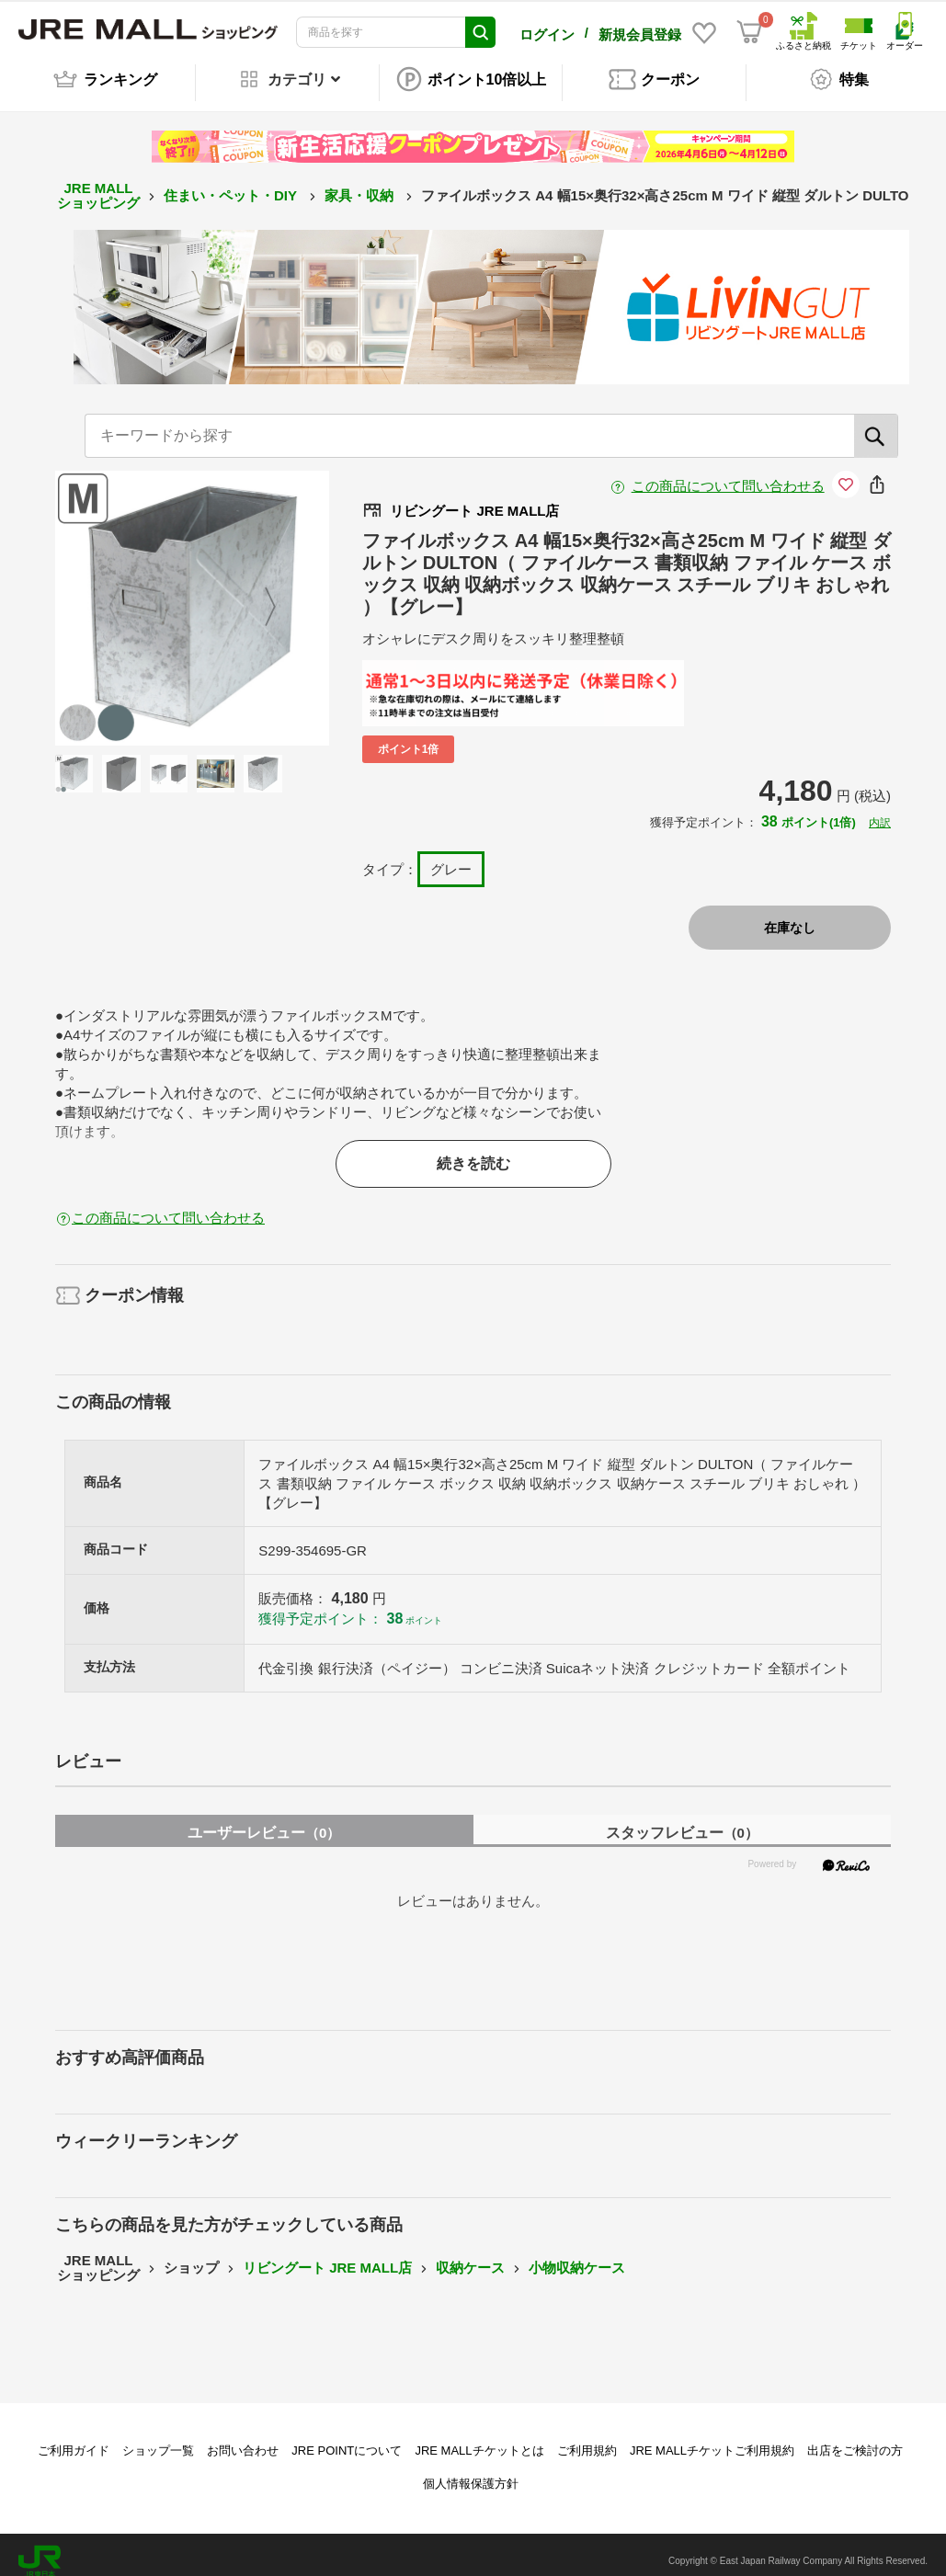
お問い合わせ (243, 2438)
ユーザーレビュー (264, 1820)
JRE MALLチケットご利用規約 (712, 2438)
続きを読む (473, 1150)
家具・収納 (361, 182)
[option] (192, 595)
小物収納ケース (577, 2255)
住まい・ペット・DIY (232, 182)
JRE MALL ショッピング (98, 183)
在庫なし (789, 914)
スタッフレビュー (682, 1820)
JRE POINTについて (346, 2438)
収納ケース (470, 2255)
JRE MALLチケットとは (479, 2438)
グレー (451, 856)
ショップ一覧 (158, 2438)
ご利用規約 (587, 2438)
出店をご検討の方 (855, 2438)
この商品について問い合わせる (728, 473)
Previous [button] (125, 595)
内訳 (880, 810)
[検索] (876, 423)
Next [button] (259, 595)
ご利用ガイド (73, 2438)
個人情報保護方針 (471, 2471)
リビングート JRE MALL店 (327, 2255)
